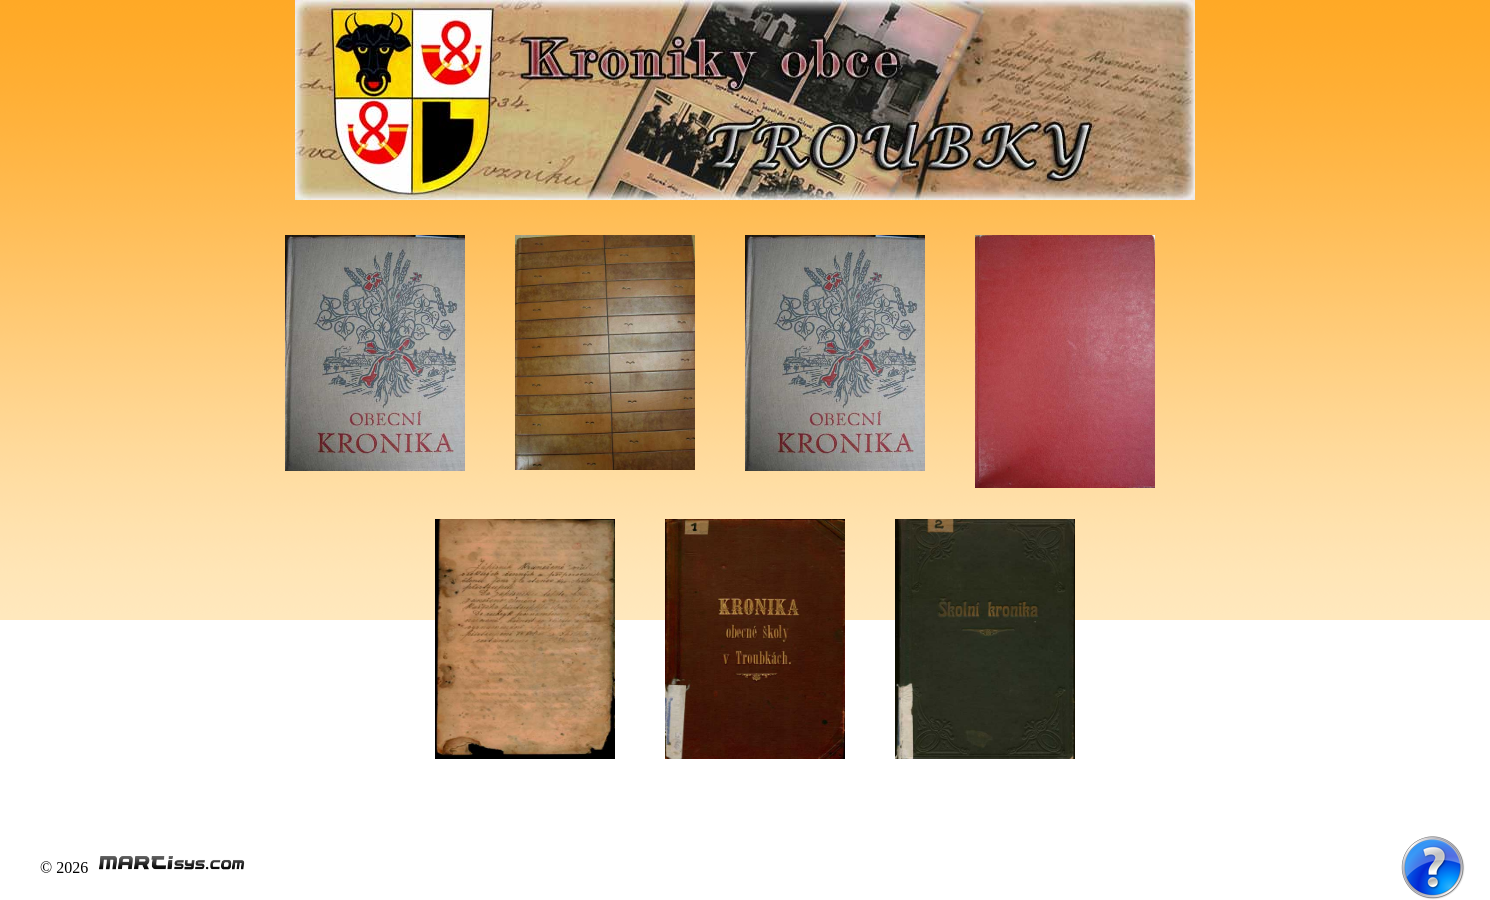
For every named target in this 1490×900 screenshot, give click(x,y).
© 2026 (143, 867)
